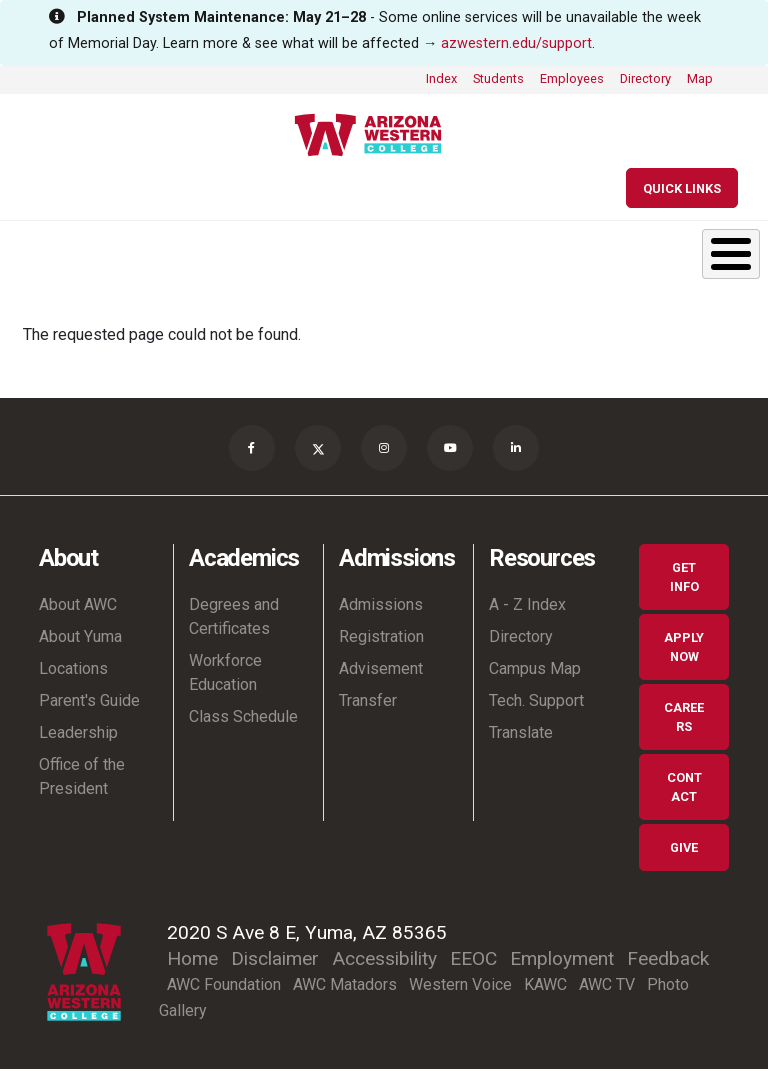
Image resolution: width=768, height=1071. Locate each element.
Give (684, 849)
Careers (684, 719)
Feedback (668, 960)
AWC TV (607, 986)
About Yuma (80, 638)
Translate (521, 734)
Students (498, 78)
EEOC (473, 960)
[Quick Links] (682, 188)
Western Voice (460, 986)
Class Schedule (243, 718)
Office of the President (82, 778)
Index (441, 78)
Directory (645, 78)
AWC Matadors (345, 986)
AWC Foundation (224, 986)
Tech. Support (536, 702)
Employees (572, 78)
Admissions (381, 606)
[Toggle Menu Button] (731, 254)
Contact (684, 789)
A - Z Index (527, 606)
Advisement (381, 670)
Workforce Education (225, 674)
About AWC (78, 606)
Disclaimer (275, 960)
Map (700, 78)
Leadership (78, 734)
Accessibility (384, 960)
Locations (73, 670)
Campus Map (535, 670)
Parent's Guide (89, 702)
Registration (381, 638)
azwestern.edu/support (516, 43)
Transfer (368, 702)
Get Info (684, 579)
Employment (562, 960)
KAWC (545, 986)
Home (192, 960)
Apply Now (684, 649)
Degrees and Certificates (234, 618)
